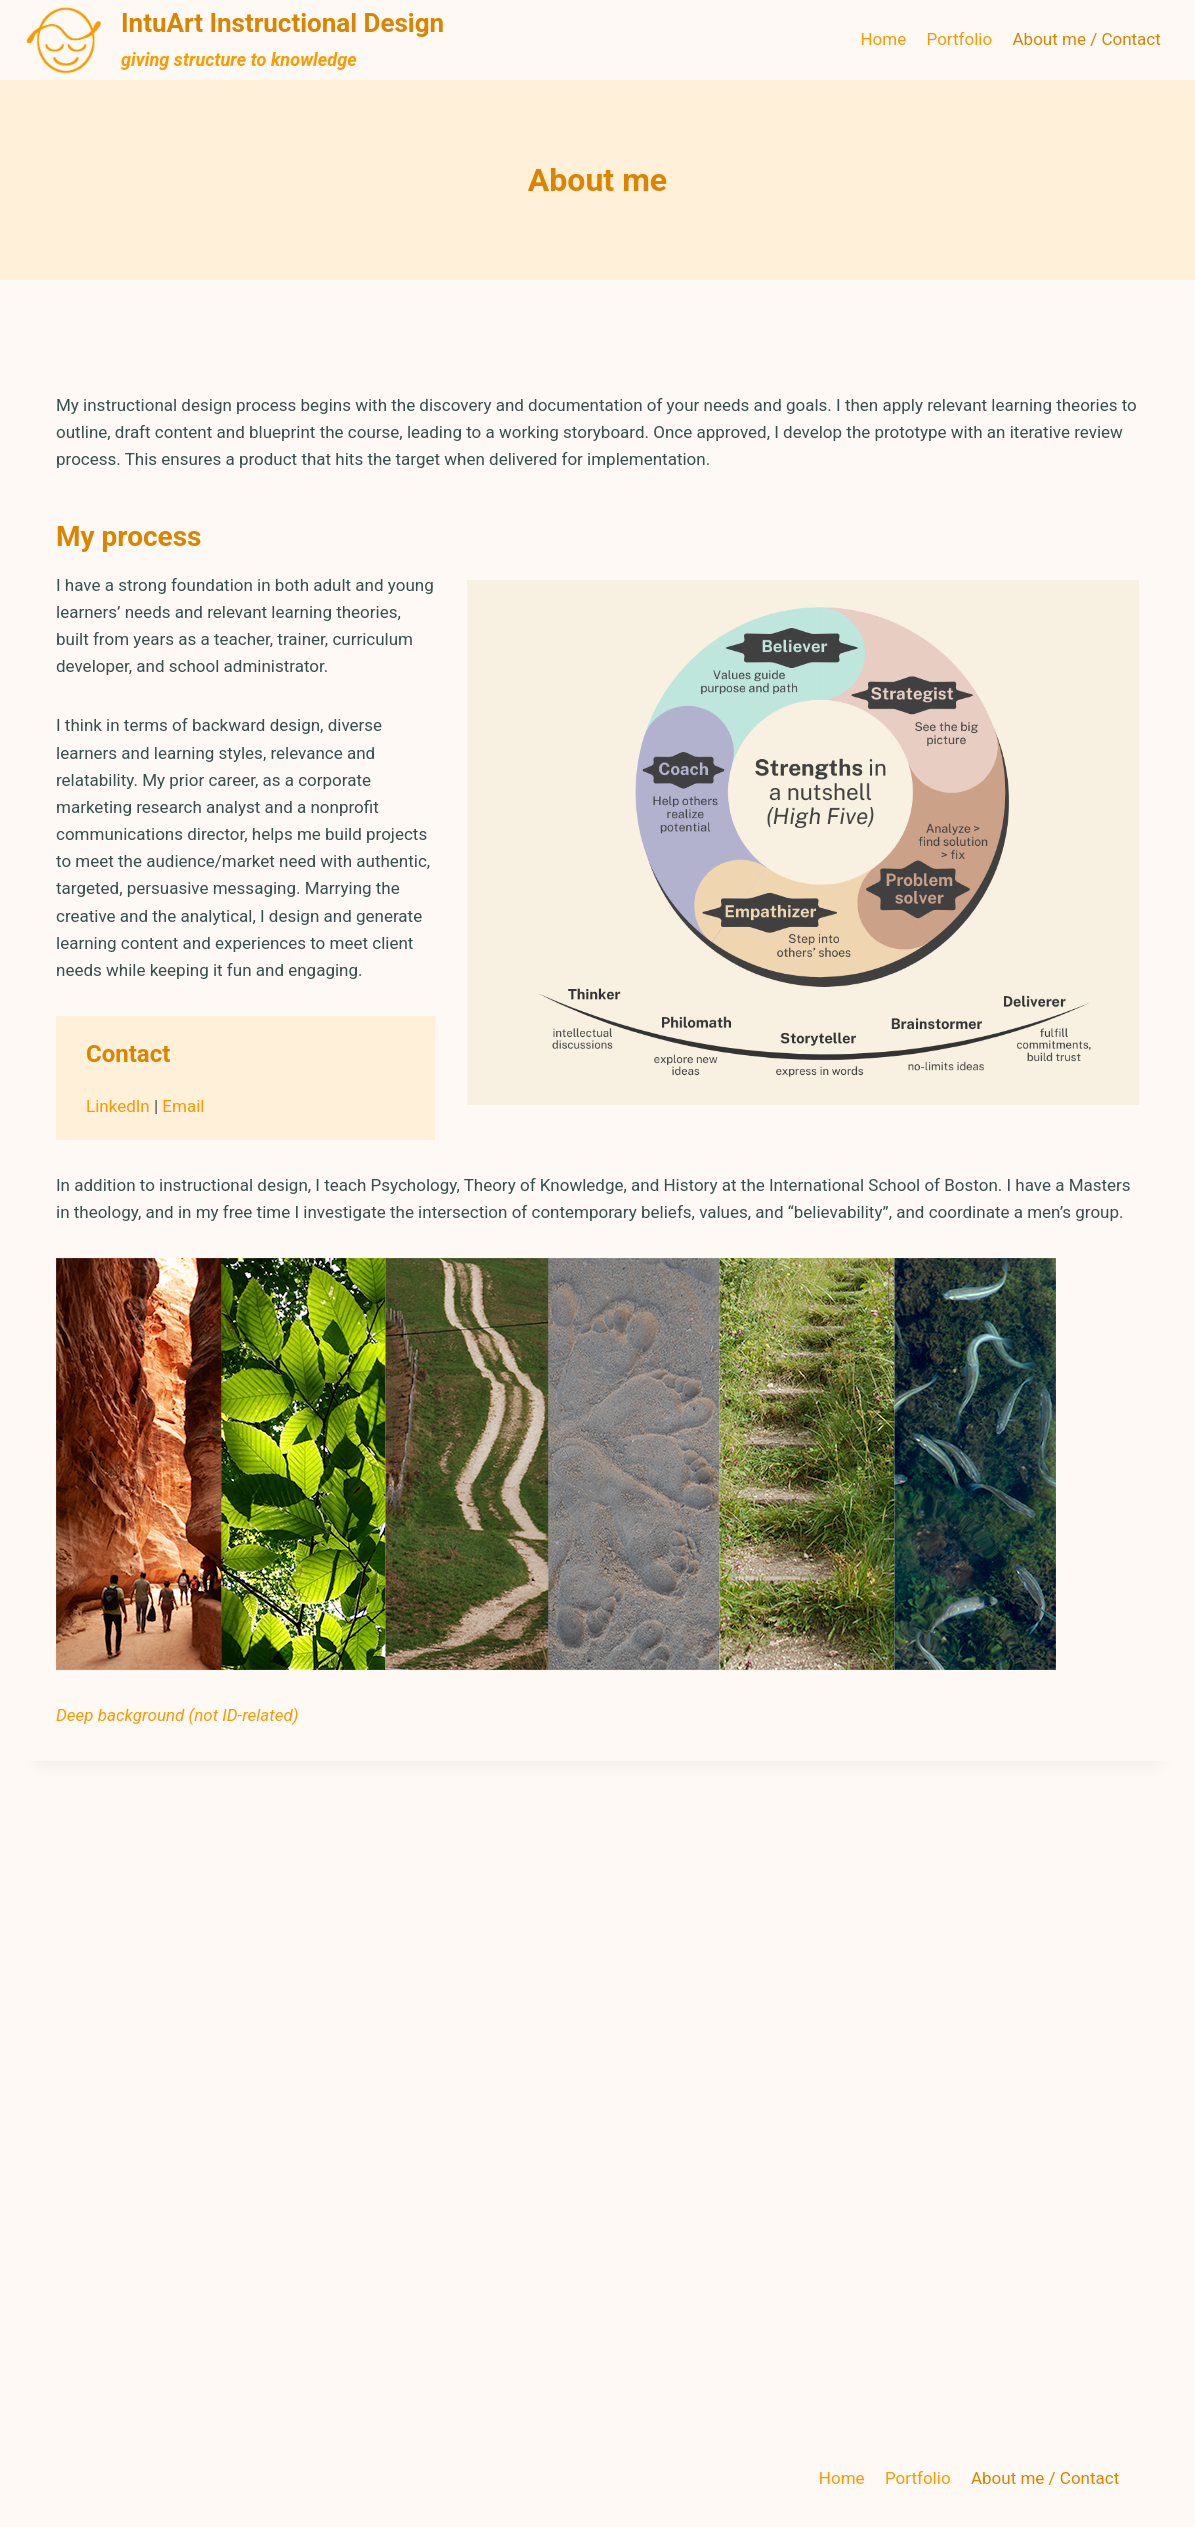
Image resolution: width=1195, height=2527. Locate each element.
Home (883, 39)
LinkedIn (118, 1106)
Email (183, 1106)
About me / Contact (1087, 39)
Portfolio (960, 39)
